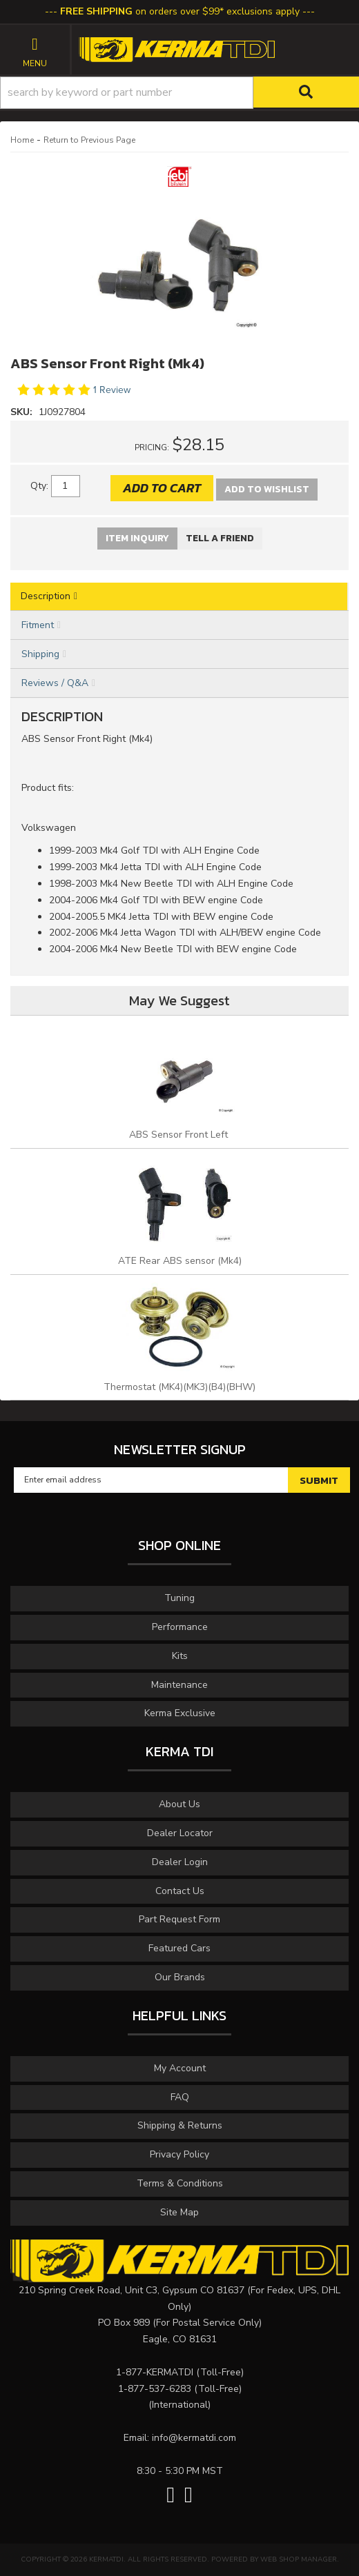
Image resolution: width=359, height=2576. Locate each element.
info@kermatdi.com (194, 2437)
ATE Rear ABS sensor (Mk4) (180, 1260)
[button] (179, 93)
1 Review (111, 390)
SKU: (22, 412)
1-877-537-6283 (154, 2388)
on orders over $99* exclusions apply (180, 11)
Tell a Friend (220, 538)
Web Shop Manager (298, 2559)
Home (22, 139)
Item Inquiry (137, 538)
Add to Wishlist (266, 489)
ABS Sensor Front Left (180, 1134)
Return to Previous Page (89, 139)
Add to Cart (162, 488)
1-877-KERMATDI (154, 2372)
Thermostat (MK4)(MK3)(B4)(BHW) (179, 1386)
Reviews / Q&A (54, 683)
